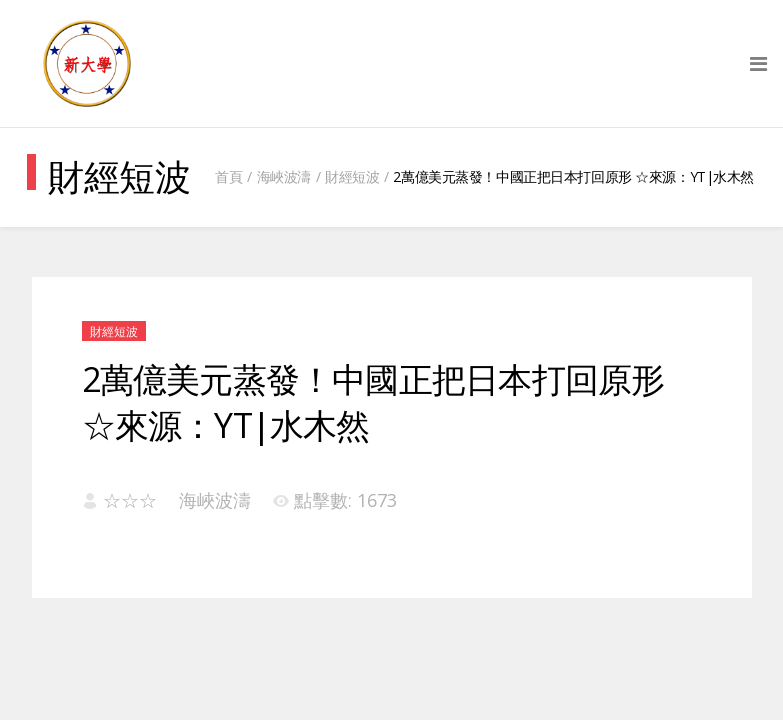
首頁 (228, 176)
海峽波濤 (284, 176)
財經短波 (352, 176)
